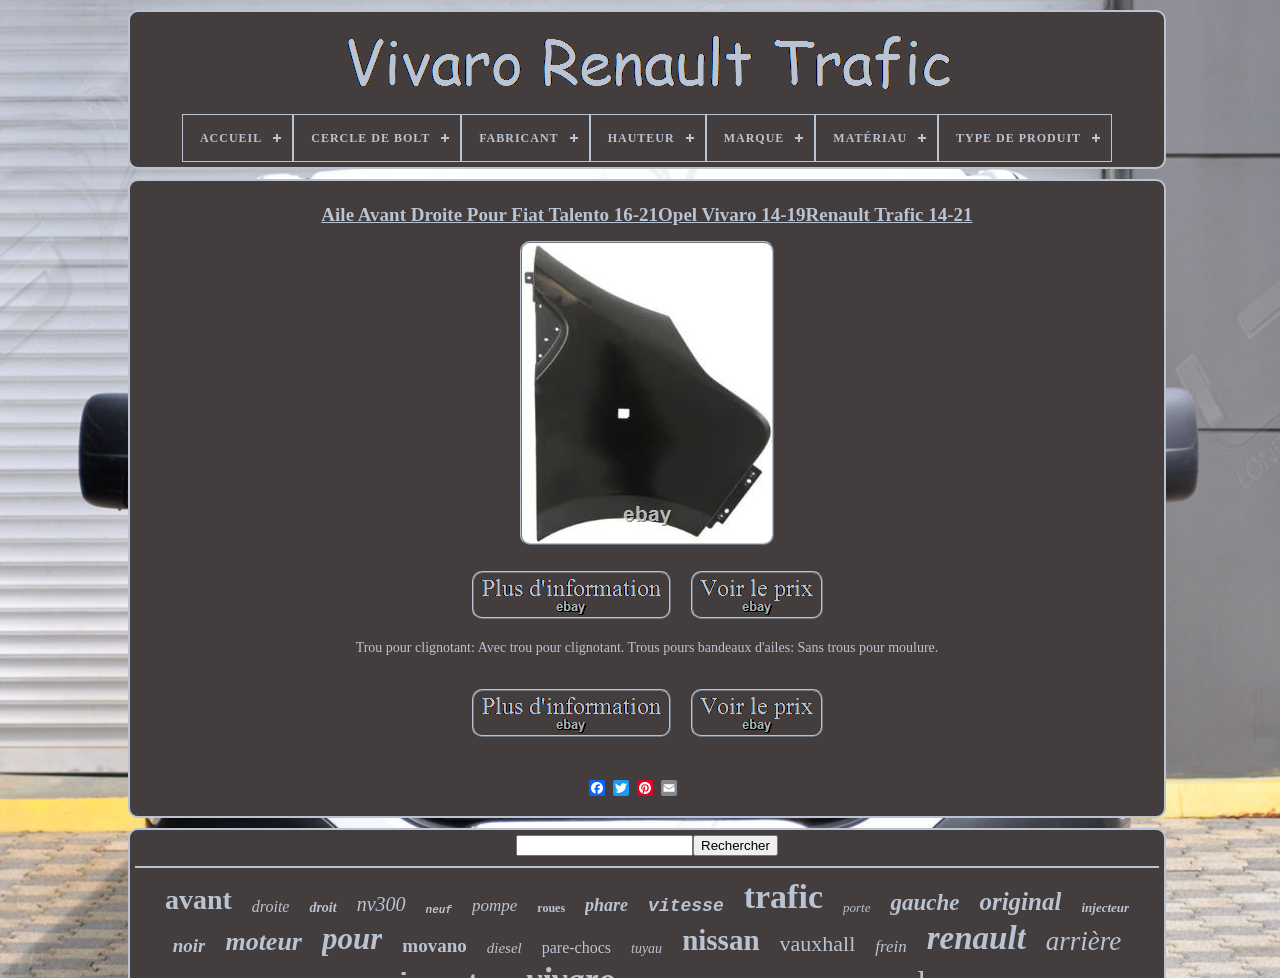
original (1020, 901)
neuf (439, 910)
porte (856, 907)
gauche (924, 902)
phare (606, 905)
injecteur (1105, 907)
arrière (1084, 941)
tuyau (646, 948)
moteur (263, 941)
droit (322, 907)
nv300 (381, 904)
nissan (720, 940)
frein (890, 946)
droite (271, 906)
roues (551, 908)
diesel (504, 948)
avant (198, 899)
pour (352, 938)
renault (976, 938)
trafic (783, 896)
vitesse (686, 906)
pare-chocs (576, 947)
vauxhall (818, 943)
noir (189, 945)
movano (434, 945)
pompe (494, 905)
